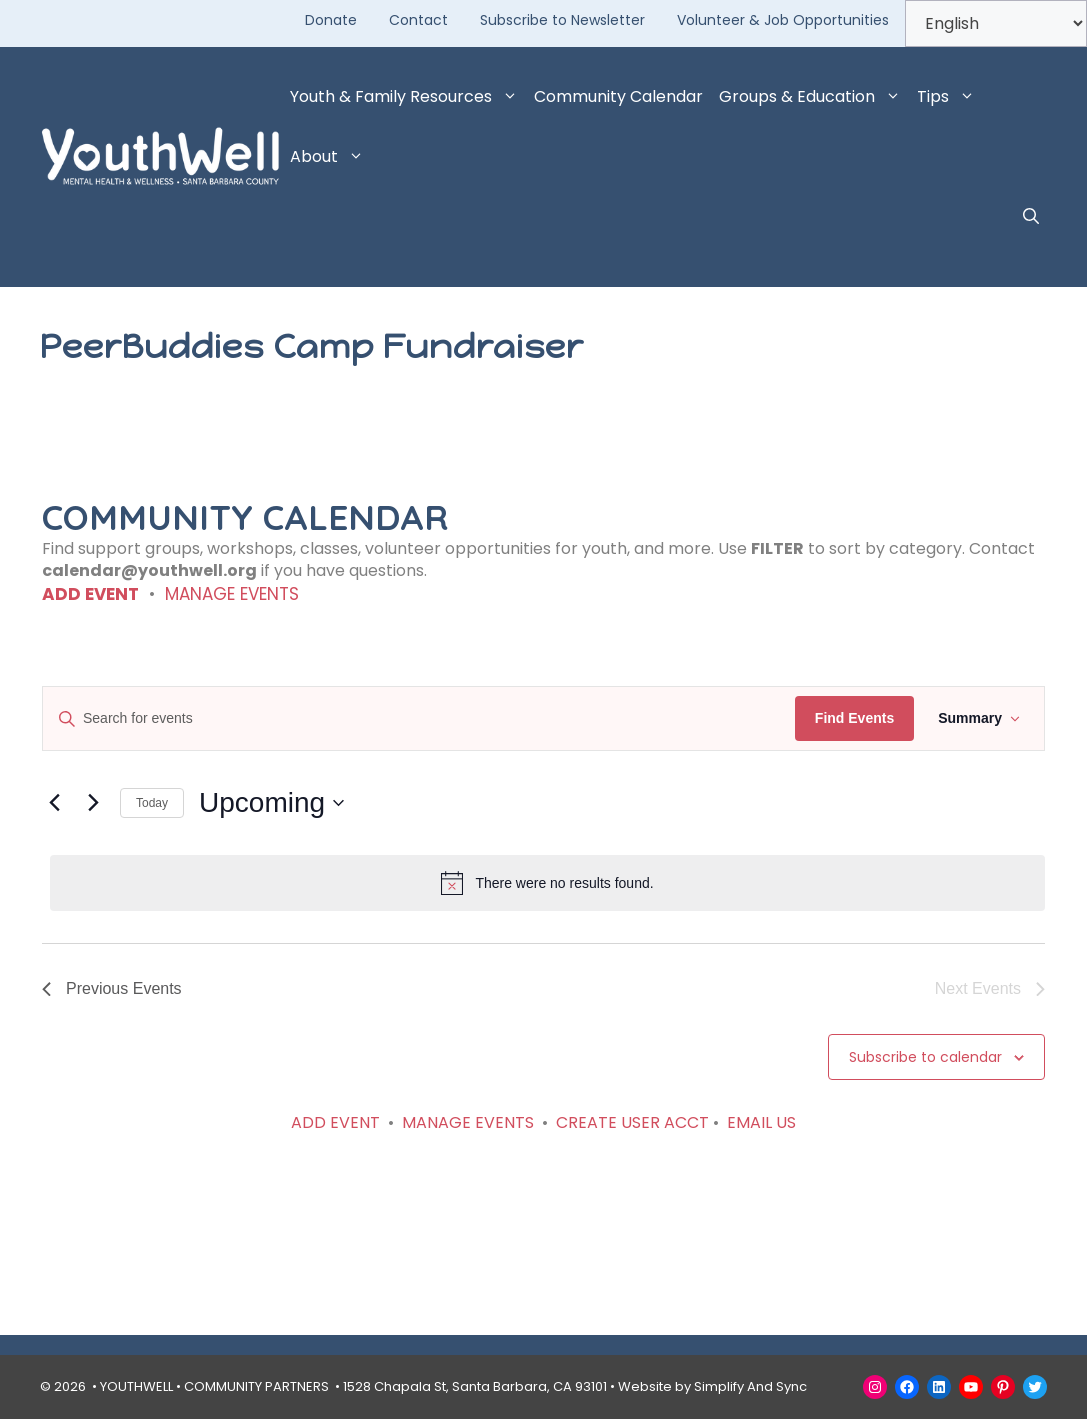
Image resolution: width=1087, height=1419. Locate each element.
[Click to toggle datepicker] (271, 803)
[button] (1031, 217)
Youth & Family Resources (408, 97)
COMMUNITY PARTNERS (256, 1386)
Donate (331, 20)
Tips (950, 97)
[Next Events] (93, 803)
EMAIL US (761, 1122)
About (331, 157)
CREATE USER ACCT (632, 1122)
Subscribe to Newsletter (562, 20)
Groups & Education (814, 97)
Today (152, 803)
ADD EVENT (90, 594)
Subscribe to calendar (925, 1057)
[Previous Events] (54, 803)
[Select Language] (996, 23)
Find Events (854, 718)
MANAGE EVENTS (232, 594)
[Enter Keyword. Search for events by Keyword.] (419, 718)
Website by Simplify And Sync (712, 1386)
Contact (418, 20)
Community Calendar (618, 96)
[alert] (547, 883)
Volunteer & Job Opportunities (783, 20)
